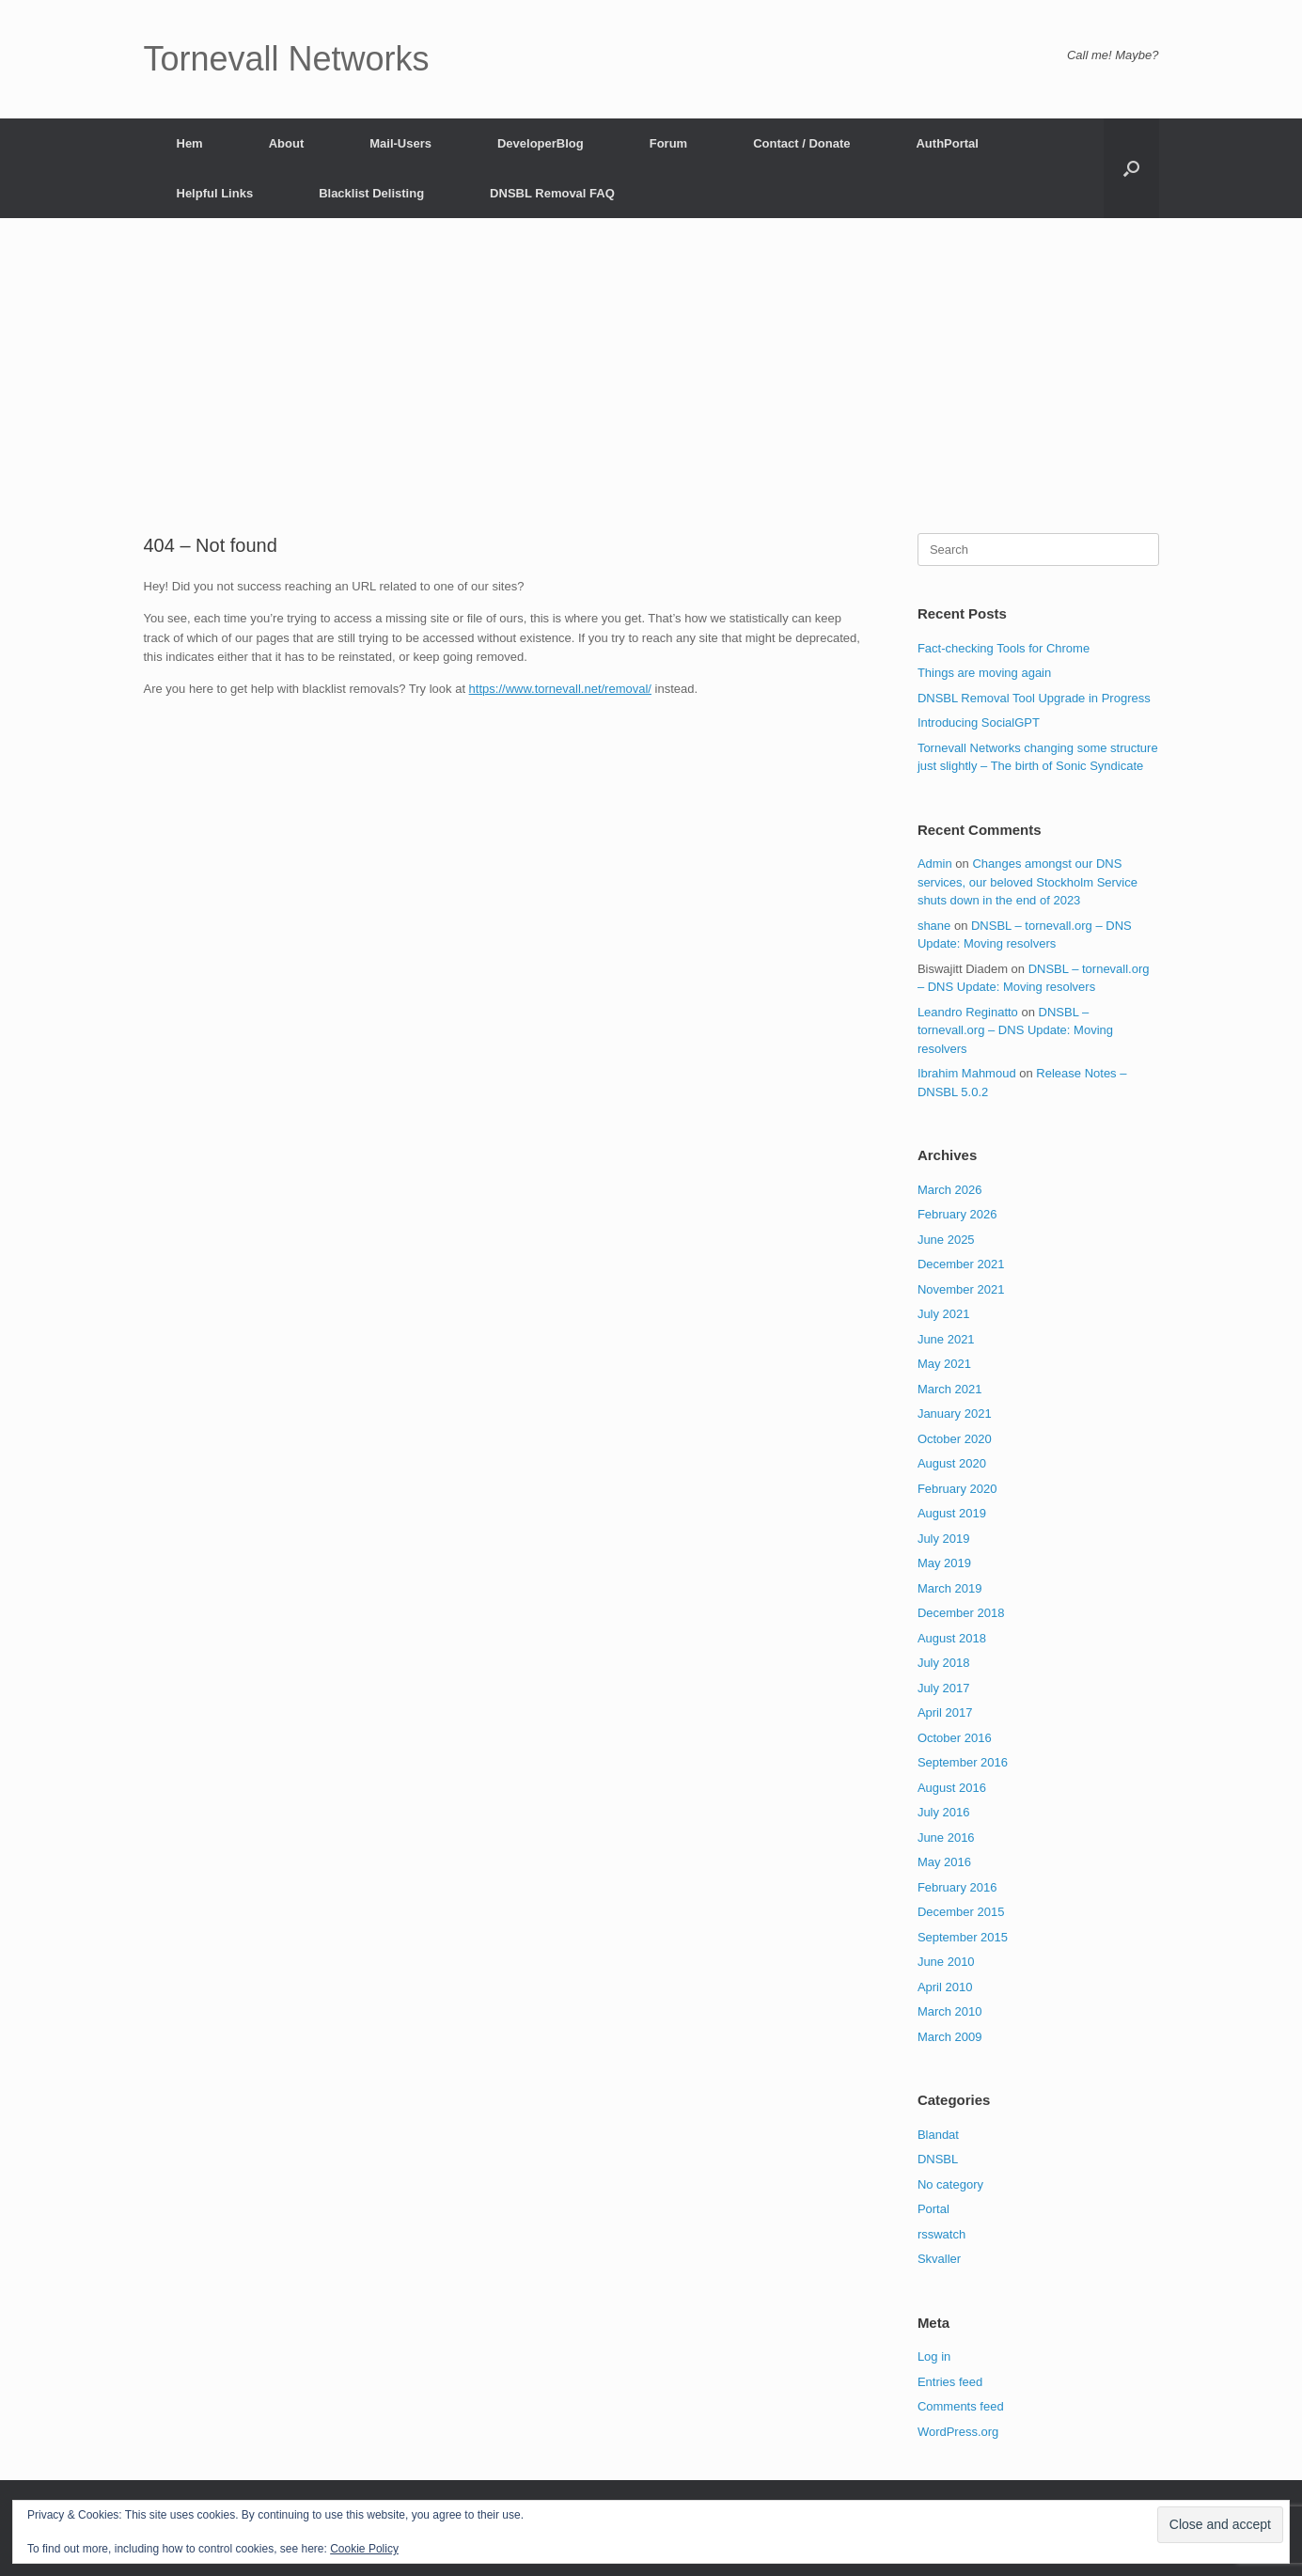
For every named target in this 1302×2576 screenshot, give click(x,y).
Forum (668, 143)
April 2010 (945, 1987)
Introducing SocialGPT (979, 722)
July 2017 (944, 1688)
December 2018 (961, 1613)
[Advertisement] (651, 392)
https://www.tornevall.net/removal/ (560, 689)
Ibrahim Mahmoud (967, 1073)
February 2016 (957, 1887)
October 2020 (955, 1439)
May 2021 (944, 1364)
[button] (1131, 168)
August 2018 (952, 1638)
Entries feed (950, 2382)
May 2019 (944, 1563)
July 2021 (944, 1314)
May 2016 (944, 1862)
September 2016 (963, 1762)
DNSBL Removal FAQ (552, 193)
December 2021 (961, 1264)
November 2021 (961, 1289)
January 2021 (955, 1413)
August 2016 (952, 1788)
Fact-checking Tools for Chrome (1004, 648)
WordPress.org (958, 2432)
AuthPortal (947, 143)
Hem (190, 143)
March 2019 (950, 1588)
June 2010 (946, 1962)
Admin (935, 863)
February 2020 (957, 1489)
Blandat (938, 2135)
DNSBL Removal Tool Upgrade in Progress (1034, 698)
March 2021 (950, 1389)
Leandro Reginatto (968, 1012)
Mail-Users (400, 143)
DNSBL (938, 2159)
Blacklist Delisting (371, 193)
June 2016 (946, 1837)
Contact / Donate (801, 143)
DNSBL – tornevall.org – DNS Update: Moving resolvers (1015, 1030)
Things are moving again (984, 673)
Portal (933, 2209)
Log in (934, 2356)
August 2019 (952, 1513)
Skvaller (939, 2259)
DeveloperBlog (540, 143)
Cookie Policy (364, 2548)
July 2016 (944, 1812)
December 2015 (961, 1912)
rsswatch (941, 2234)
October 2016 (955, 1738)
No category (950, 2184)
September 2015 (963, 1937)
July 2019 (944, 1538)
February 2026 (957, 1214)
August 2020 (952, 1463)
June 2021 (946, 1339)
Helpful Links (215, 193)
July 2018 (944, 1663)
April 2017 (945, 1712)
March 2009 (950, 2037)
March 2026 (950, 1190)
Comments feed (961, 2406)
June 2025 (946, 1240)
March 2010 (950, 2011)
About (287, 143)
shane (934, 926)
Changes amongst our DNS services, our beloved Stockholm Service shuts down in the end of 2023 (1027, 881)
